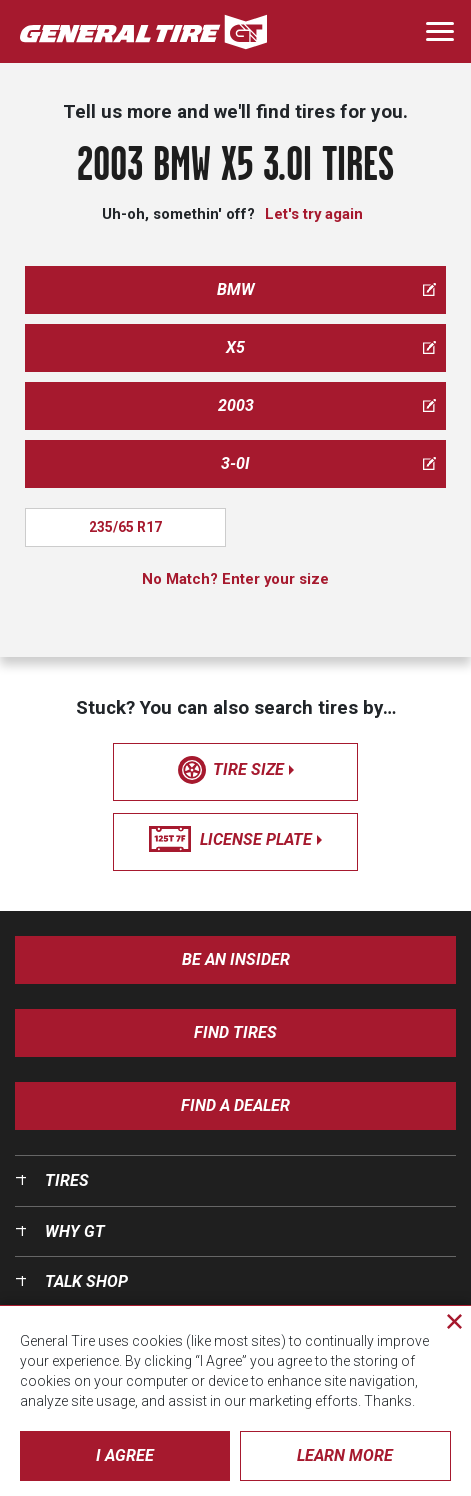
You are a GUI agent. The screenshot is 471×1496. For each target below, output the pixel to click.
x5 (331, 347)
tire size (236, 770)
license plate (235, 840)
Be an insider (236, 959)
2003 (327, 405)
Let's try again (314, 214)
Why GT (75, 1231)
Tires (67, 1180)
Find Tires (235, 1032)
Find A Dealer (235, 1105)
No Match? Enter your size (235, 579)
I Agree (125, 1455)
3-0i (328, 463)
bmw (327, 289)
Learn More (345, 1455)
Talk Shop (86, 1281)
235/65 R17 (125, 527)
